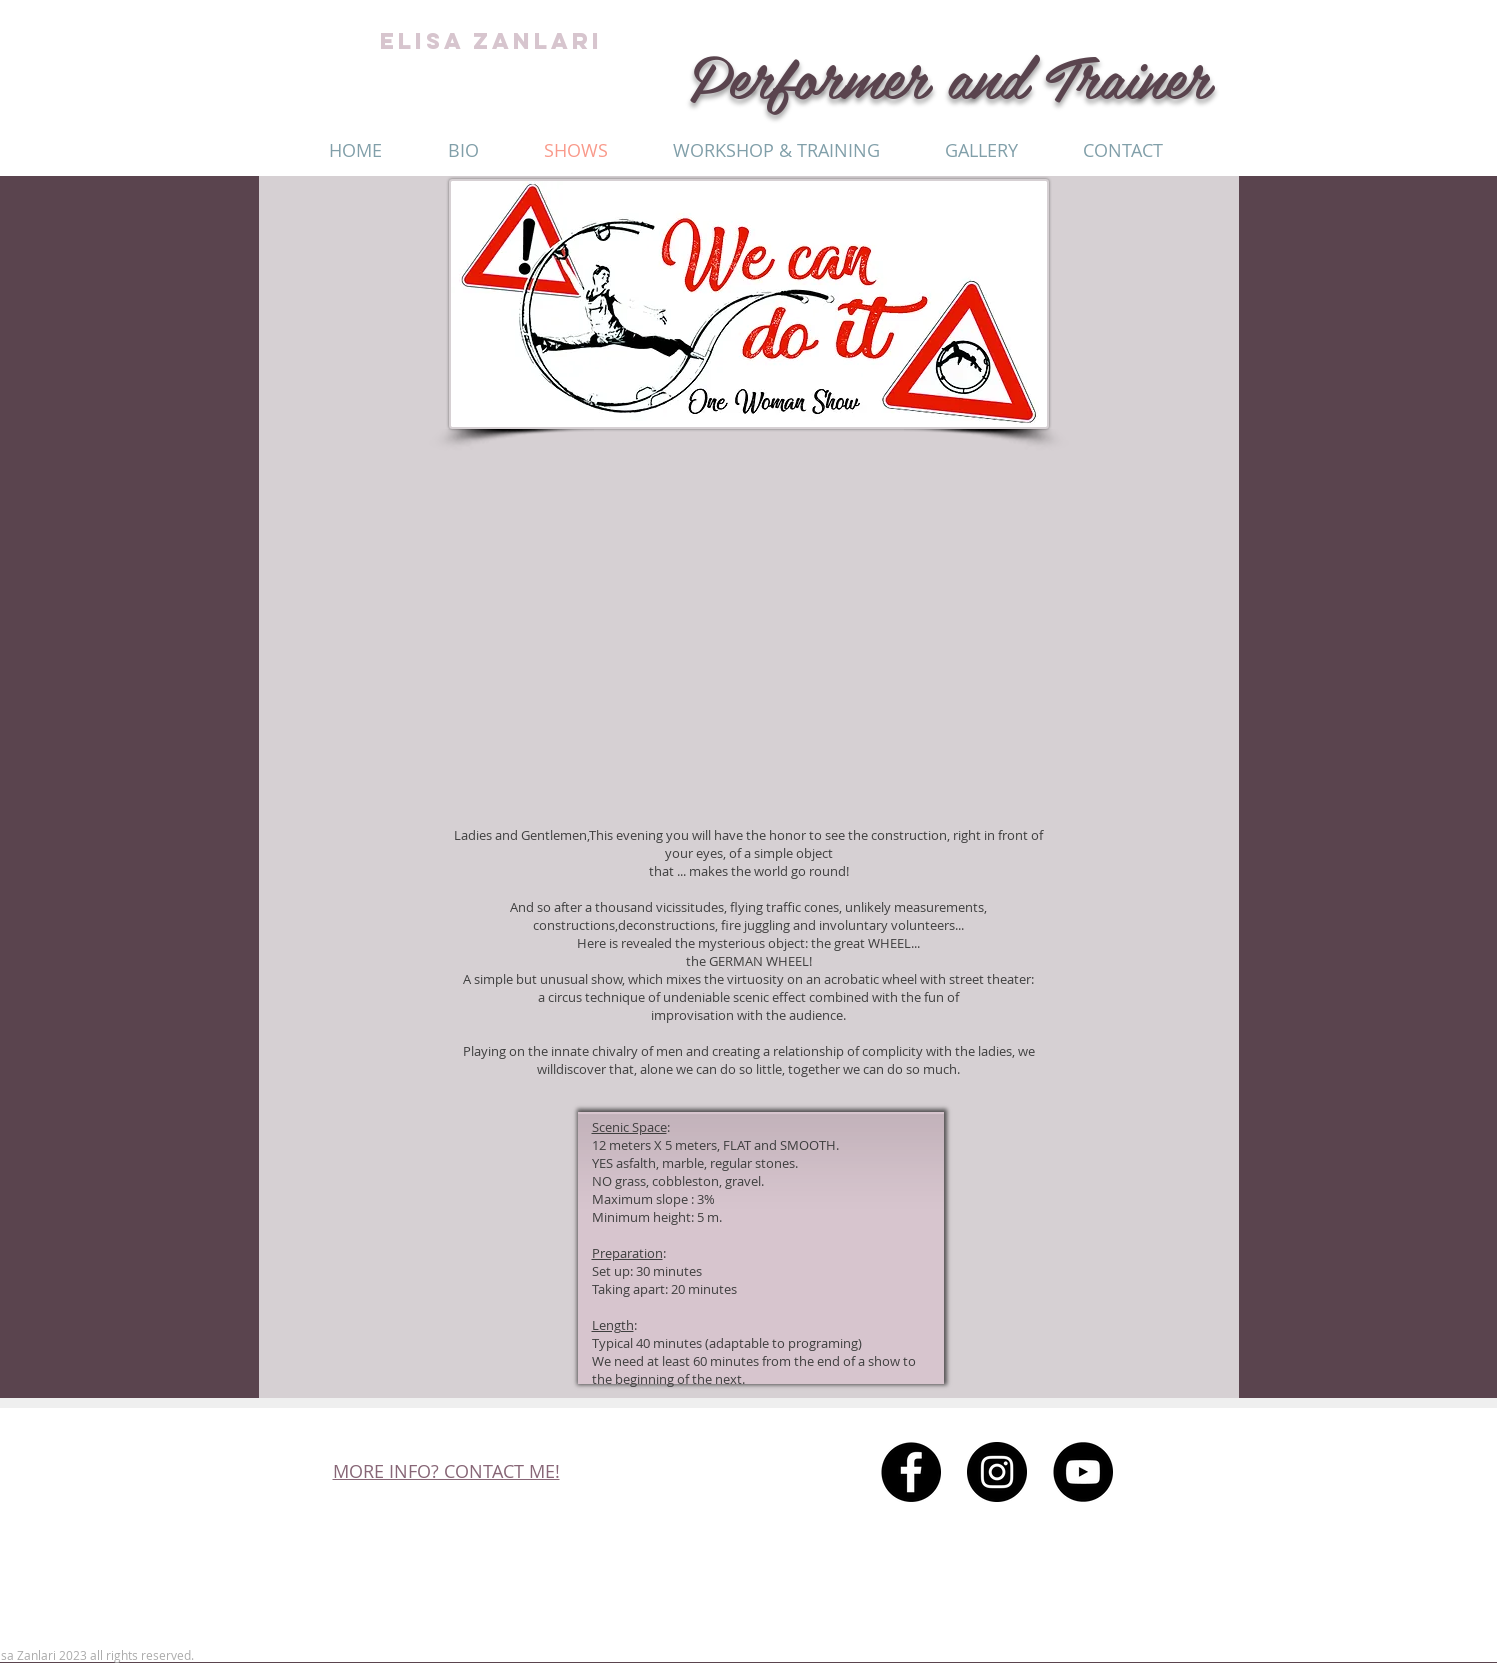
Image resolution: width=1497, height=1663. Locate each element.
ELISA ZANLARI (491, 41)
